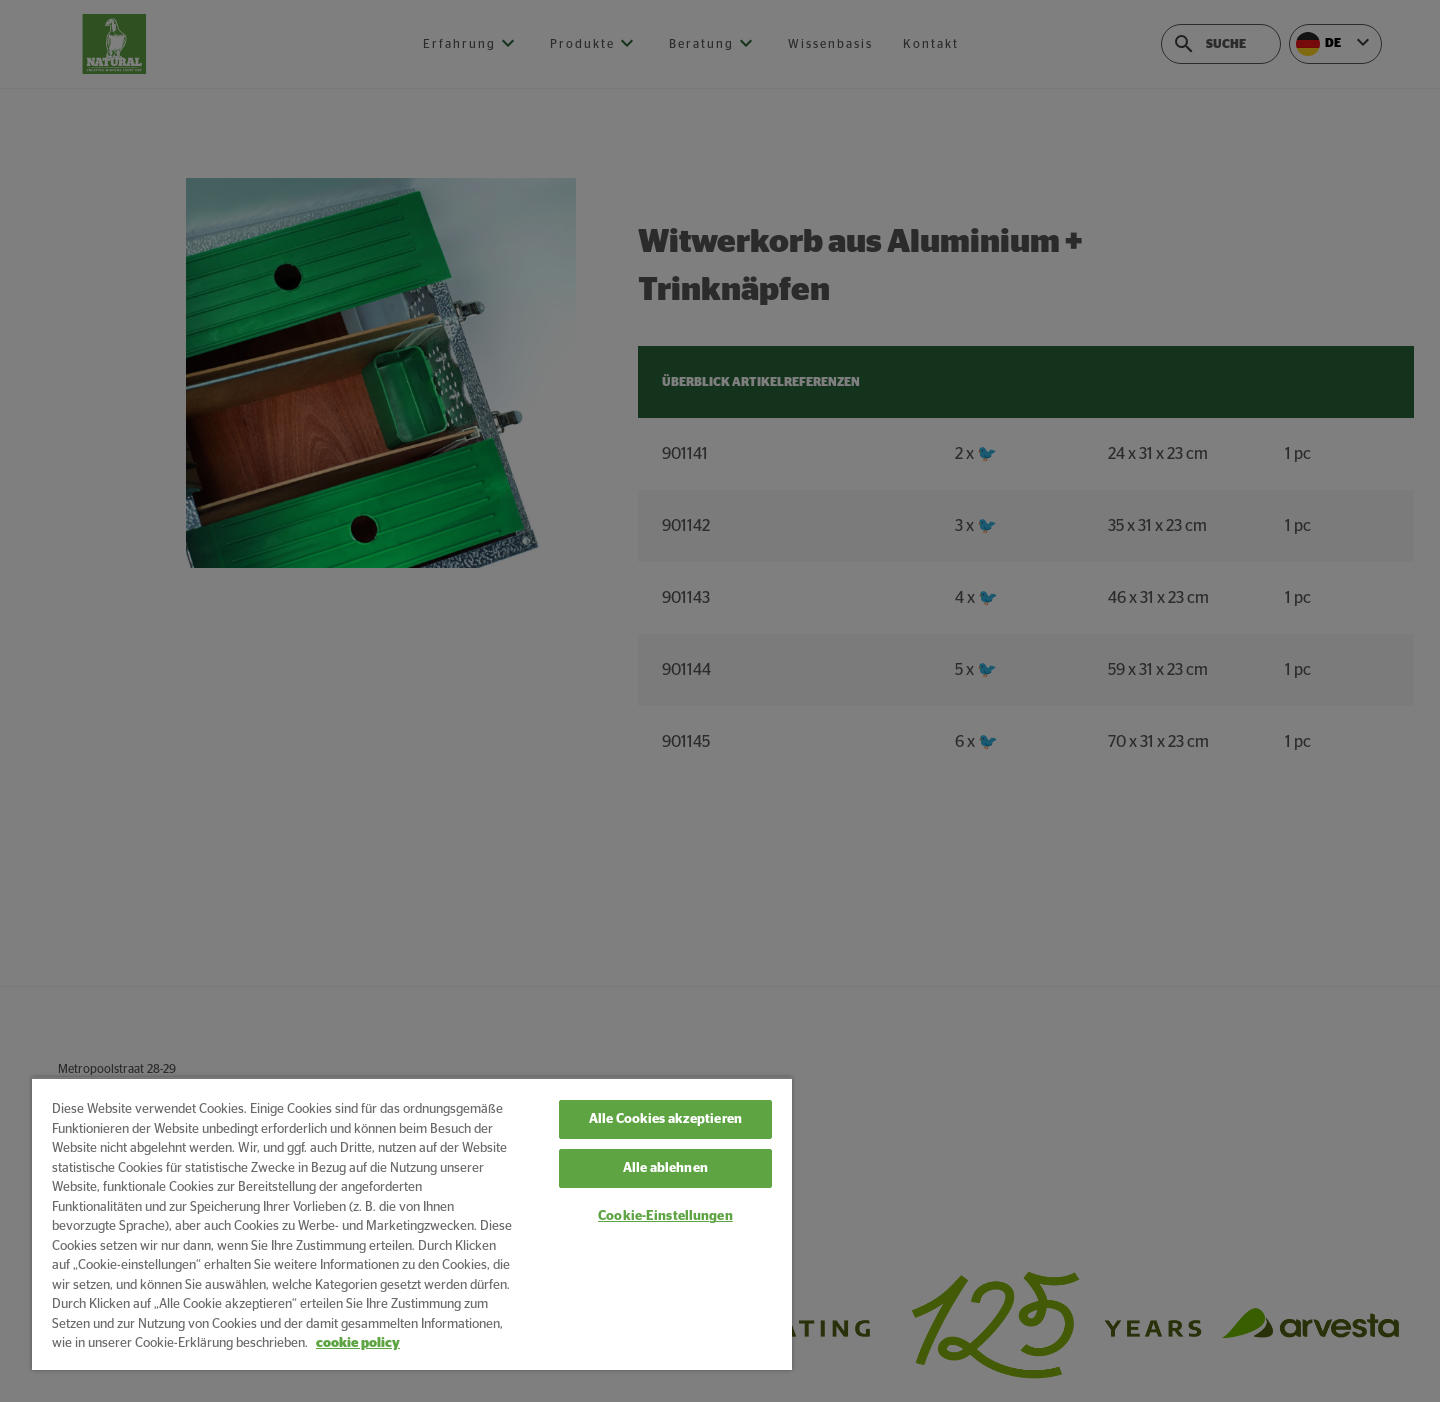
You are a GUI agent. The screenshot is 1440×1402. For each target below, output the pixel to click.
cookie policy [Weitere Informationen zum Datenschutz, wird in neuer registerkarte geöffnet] (358, 1343)
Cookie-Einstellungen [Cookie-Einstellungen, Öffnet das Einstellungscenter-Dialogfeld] (665, 1216)
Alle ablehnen (665, 1168)
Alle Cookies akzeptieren (665, 1119)
